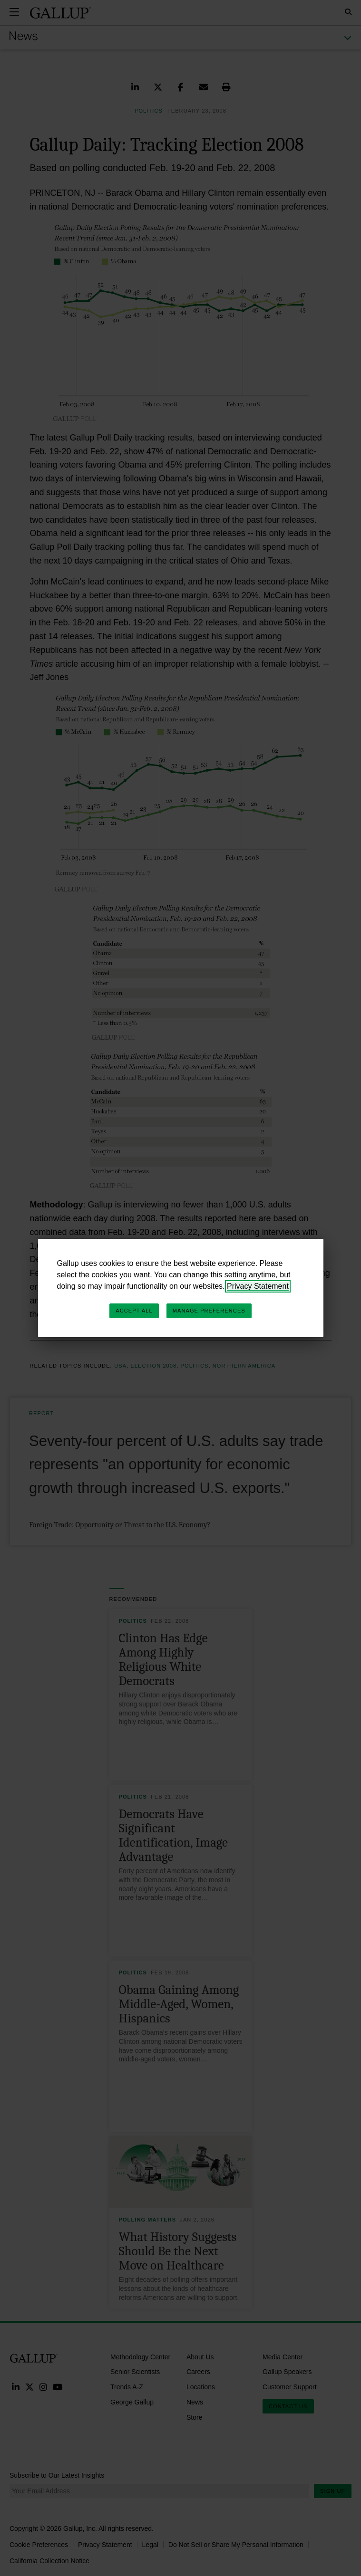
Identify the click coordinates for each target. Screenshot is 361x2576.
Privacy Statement (258, 1286)
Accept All (134, 1310)
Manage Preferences (209, 1310)
